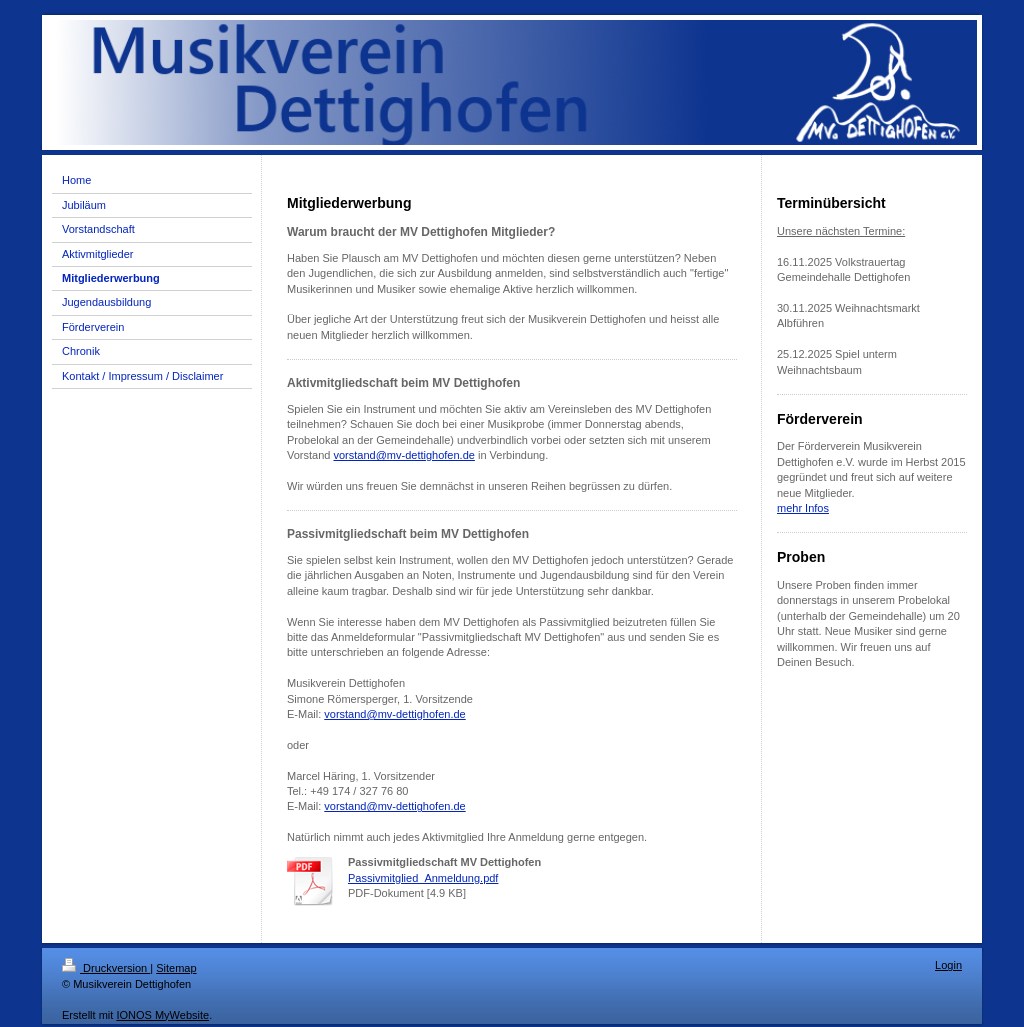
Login (948, 965)
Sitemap (176, 968)
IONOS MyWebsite (162, 1015)
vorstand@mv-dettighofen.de (403, 455)
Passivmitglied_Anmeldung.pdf (423, 878)
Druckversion (106, 968)
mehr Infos (803, 508)
